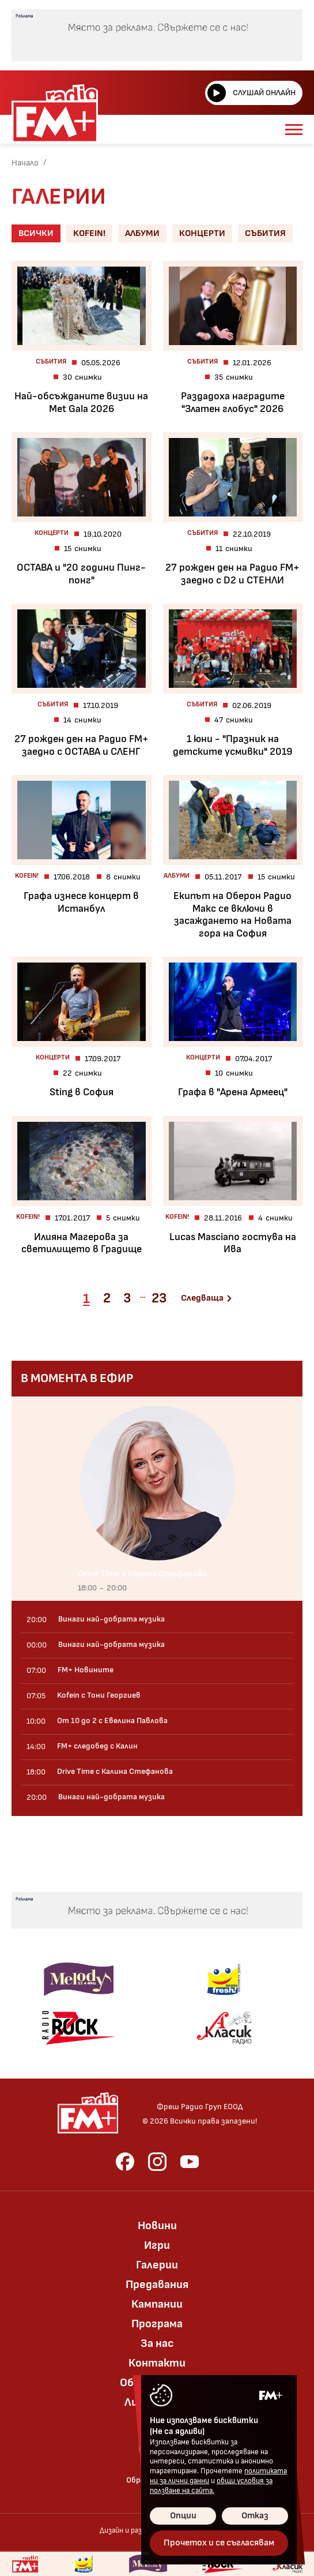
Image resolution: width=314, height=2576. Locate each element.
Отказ (254, 2515)
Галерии (157, 2265)
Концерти (202, 233)
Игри (157, 2245)
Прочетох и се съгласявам (219, 2542)
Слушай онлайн (251, 93)
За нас (157, 2343)
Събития (265, 233)
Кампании (157, 2304)
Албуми (142, 233)
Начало (25, 163)
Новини (157, 2226)
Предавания (157, 2285)
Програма (157, 2324)
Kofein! (89, 233)
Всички (36, 233)
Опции (183, 2515)
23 (159, 1298)
